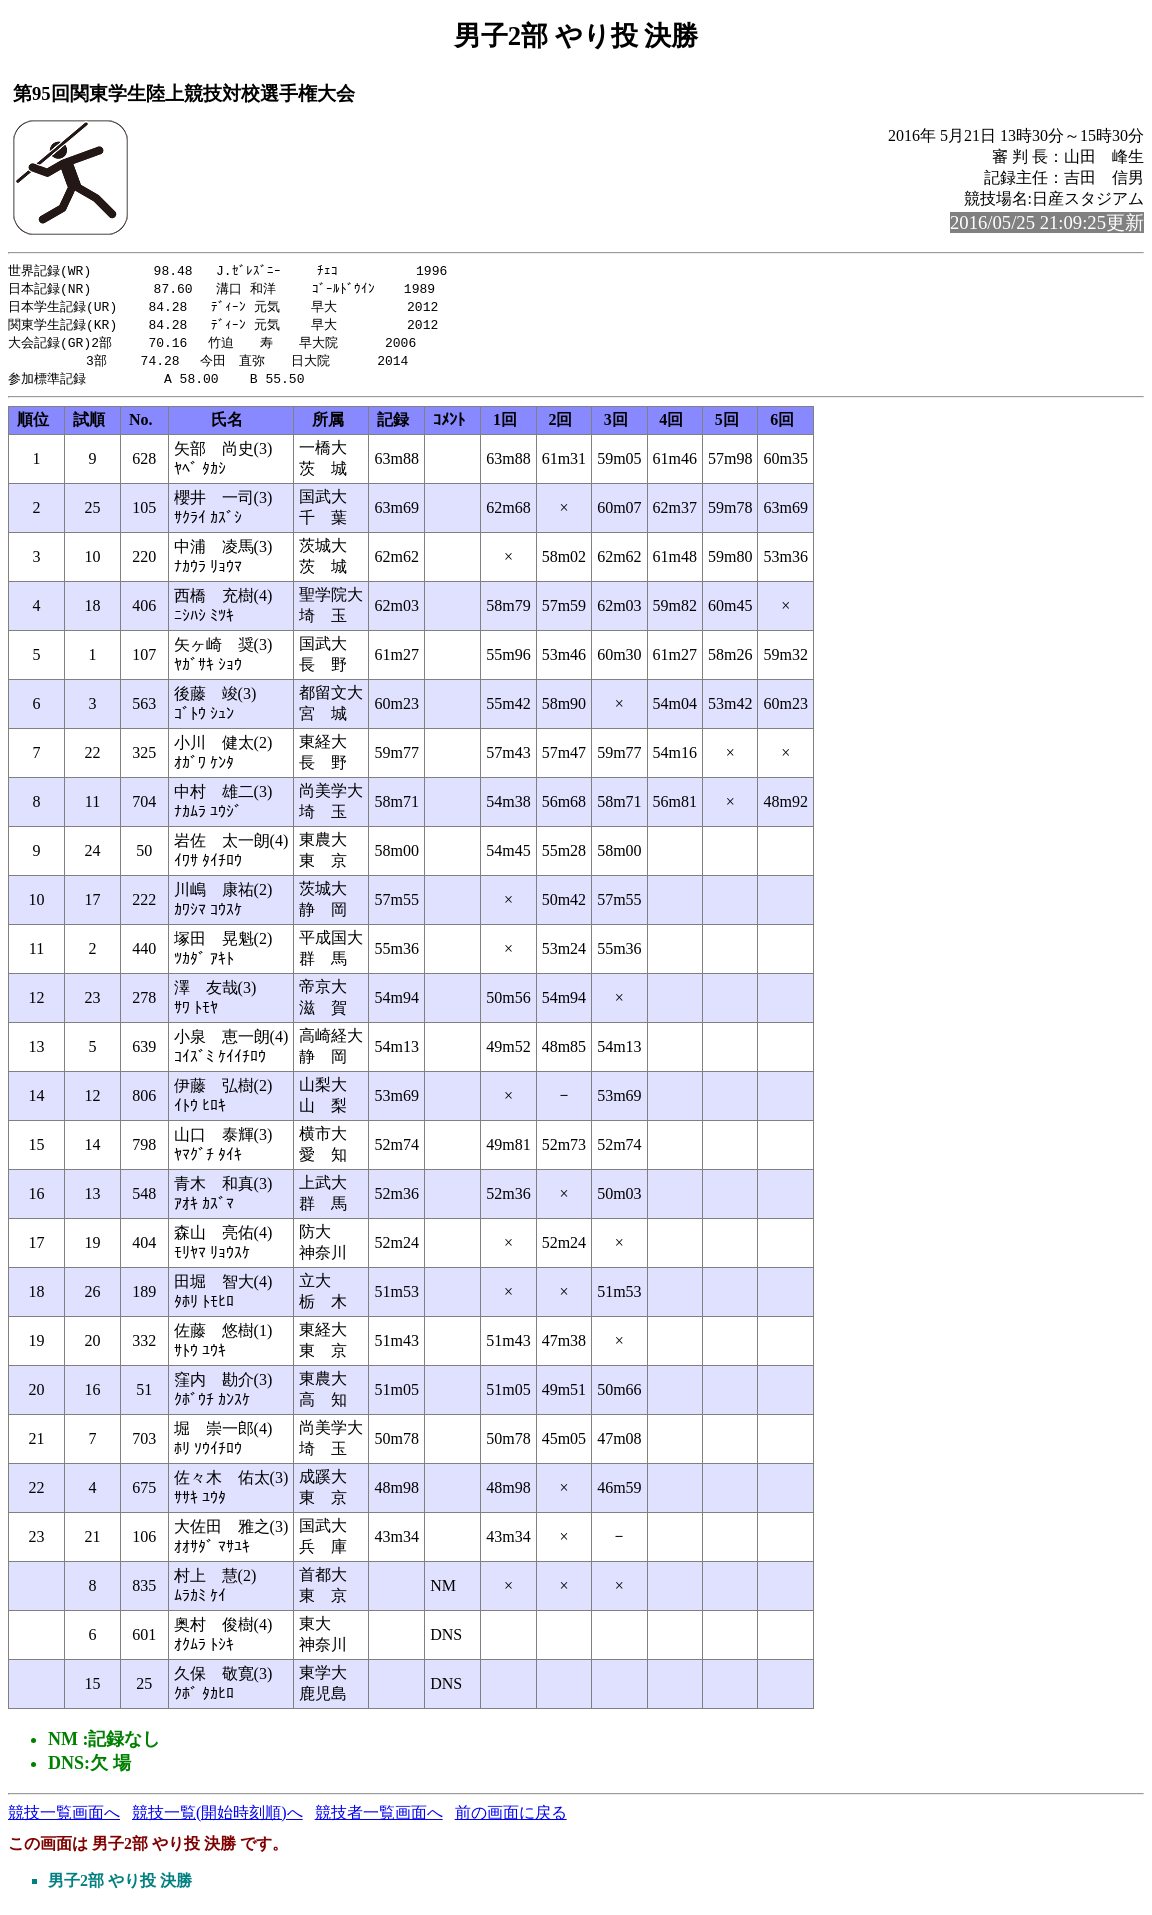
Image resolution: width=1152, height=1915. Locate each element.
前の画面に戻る (511, 1819)
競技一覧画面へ (64, 1819)
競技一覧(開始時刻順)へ (217, 1819)
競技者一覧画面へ (379, 1819)
